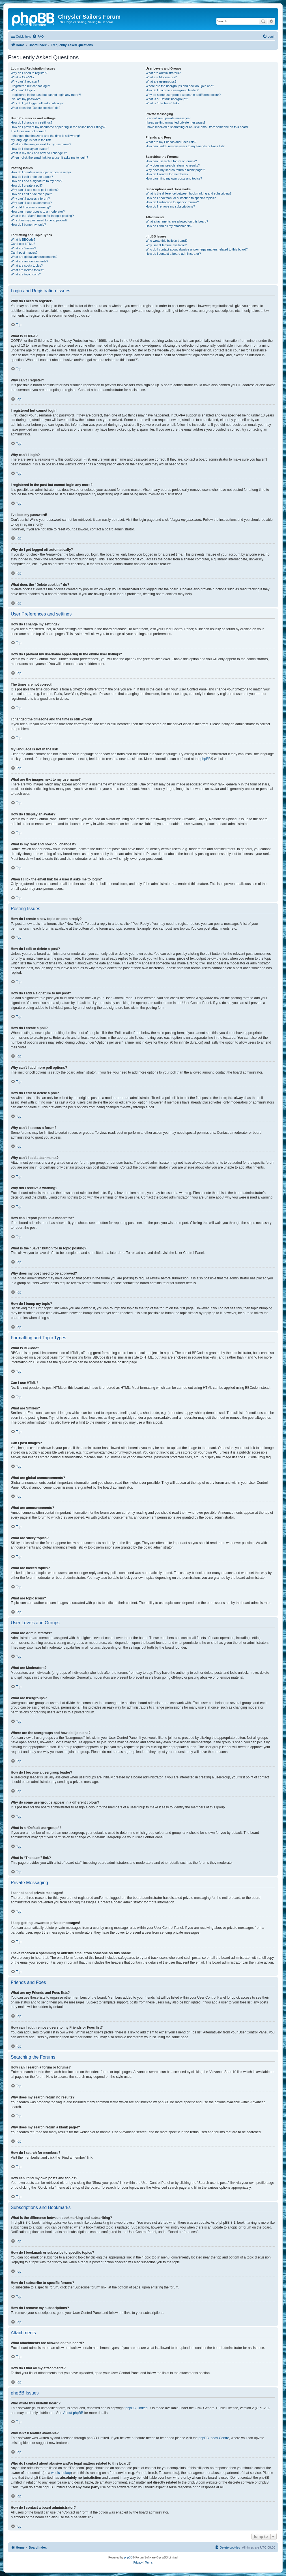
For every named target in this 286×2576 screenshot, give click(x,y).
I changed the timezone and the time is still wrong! (45, 135)
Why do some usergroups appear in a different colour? (183, 94)
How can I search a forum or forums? (171, 161)
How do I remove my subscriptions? (170, 206)
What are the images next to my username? (41, 144)
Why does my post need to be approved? (39, 220)
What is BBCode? (23, 239)
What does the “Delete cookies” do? (35, 107)
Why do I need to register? (29, 73)
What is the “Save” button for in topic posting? (42, 215)
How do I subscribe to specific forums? (172, 202)
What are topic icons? (26, 274)
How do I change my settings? (31, 122)
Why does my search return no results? (173, 165)
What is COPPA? (23, 77)
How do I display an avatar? (30, 148)
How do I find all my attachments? (169, 226)
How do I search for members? (167, 174)
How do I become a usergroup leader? (172, 90)
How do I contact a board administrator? (173, 253)
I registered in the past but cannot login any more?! (46, 94)
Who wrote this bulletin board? (167, 240)
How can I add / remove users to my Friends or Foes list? (185, 146)
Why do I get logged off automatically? (37, 103)
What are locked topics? (27, 270)
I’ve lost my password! (26, 99)
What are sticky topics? (27, 265)
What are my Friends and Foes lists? (171, 142)
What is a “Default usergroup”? (167, 99)
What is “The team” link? (162, 103)
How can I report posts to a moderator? (38, 211)
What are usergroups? (161, 81)
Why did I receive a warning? (31, 207)
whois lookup (61, 2473)
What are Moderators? (161, 77)
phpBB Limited (137, 2408)
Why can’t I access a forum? (30, 198)
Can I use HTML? (23, 243)
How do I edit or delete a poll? (31, 194)
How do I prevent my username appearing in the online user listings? (58, 127)
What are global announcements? (34, 256)
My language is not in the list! (31, 140)
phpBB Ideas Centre (214, 2438)
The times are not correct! (28, 131)
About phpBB (73, 2413)
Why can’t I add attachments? (31, 202)
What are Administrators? (163, 73)
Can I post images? (24, 252)
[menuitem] (38, 36)
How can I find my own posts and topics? (174, 178)
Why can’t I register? (25, 81)
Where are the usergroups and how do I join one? (180, 86)
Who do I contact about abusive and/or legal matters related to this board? (197, 249)
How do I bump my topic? (28, 224)
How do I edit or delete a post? (32, 176)
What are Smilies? (23, 248)
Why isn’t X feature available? (166, 245)
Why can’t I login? (23, 90)
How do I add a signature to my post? (36, 181)
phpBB (205, 759)
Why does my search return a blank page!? (175, 170)
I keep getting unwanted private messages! (175, 122)
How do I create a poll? (27, 185)
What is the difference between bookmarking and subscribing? (188, 193)
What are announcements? (29, 261)
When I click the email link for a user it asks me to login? (49, 157)
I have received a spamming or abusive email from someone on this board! (197, 127)
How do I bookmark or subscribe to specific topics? (181, 198)
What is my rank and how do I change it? (39, 153)
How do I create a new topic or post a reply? (41, 172)
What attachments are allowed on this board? (177, 221)
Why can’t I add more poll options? (35, 189)
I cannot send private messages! (168, 118)
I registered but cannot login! (30, 86)
